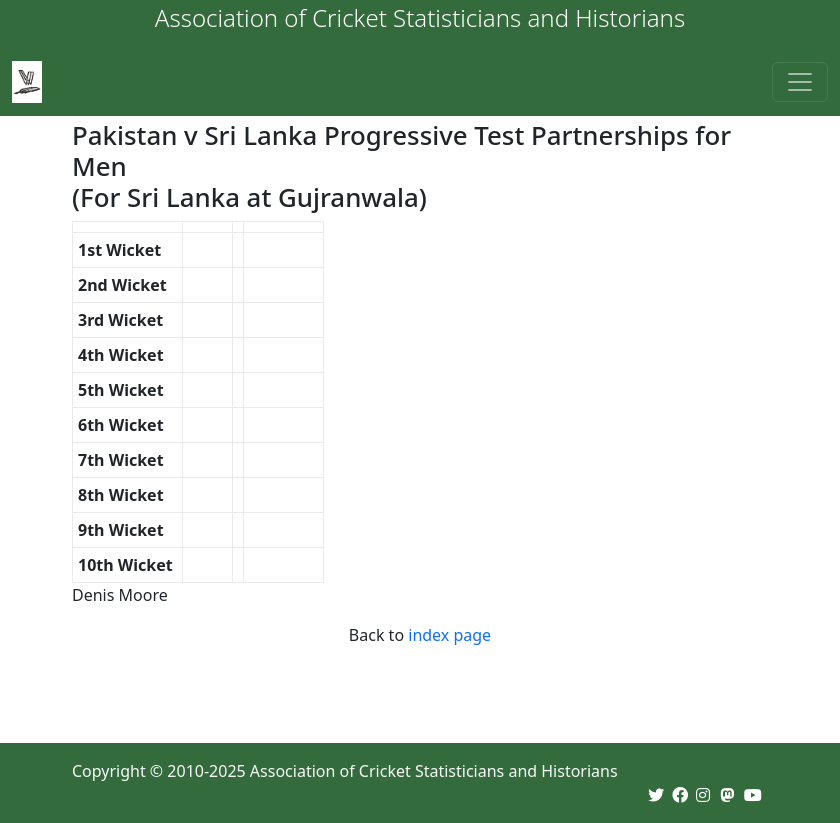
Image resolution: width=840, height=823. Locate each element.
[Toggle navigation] (800, 82)
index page (449, 635)
